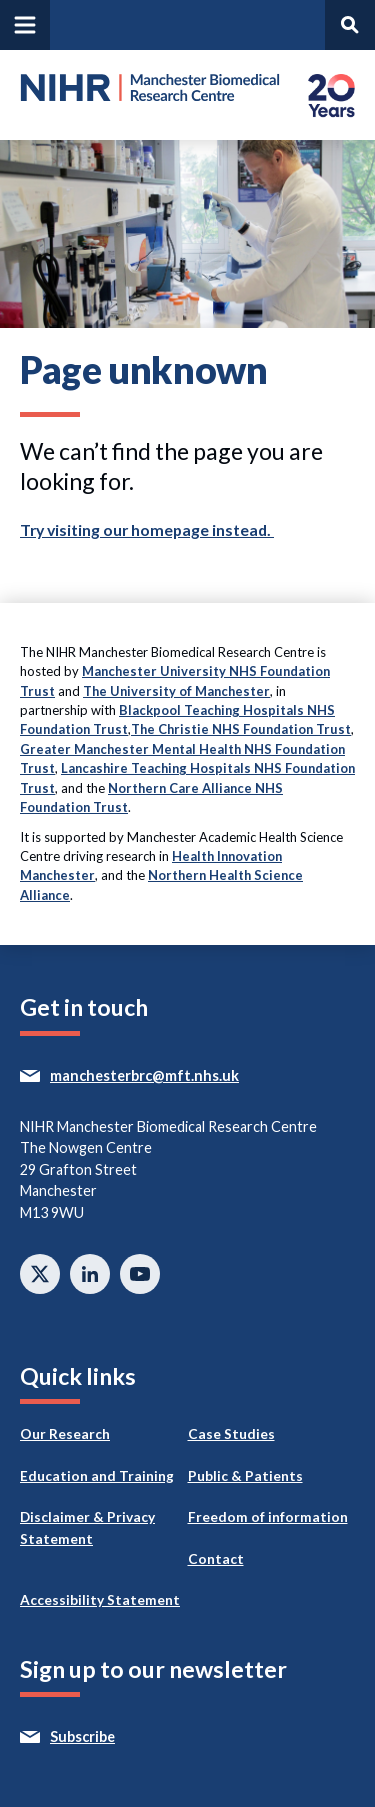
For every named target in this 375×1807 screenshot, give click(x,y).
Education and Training (97, 1476)
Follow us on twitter (40, 1274)
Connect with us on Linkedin (90, 1274)
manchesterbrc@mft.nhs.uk (181, 1076)
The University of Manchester (176, 691)
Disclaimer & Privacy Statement (87, 1528)
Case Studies (231, 1434)
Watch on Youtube (140, 1274)
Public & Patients (245, 1476)
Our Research (65, 1434)
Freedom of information (268, 1517)
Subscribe (120, 1737)
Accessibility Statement (100, 1600)
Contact (216, 1559)
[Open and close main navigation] (25, 25)
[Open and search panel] (350, 25)
